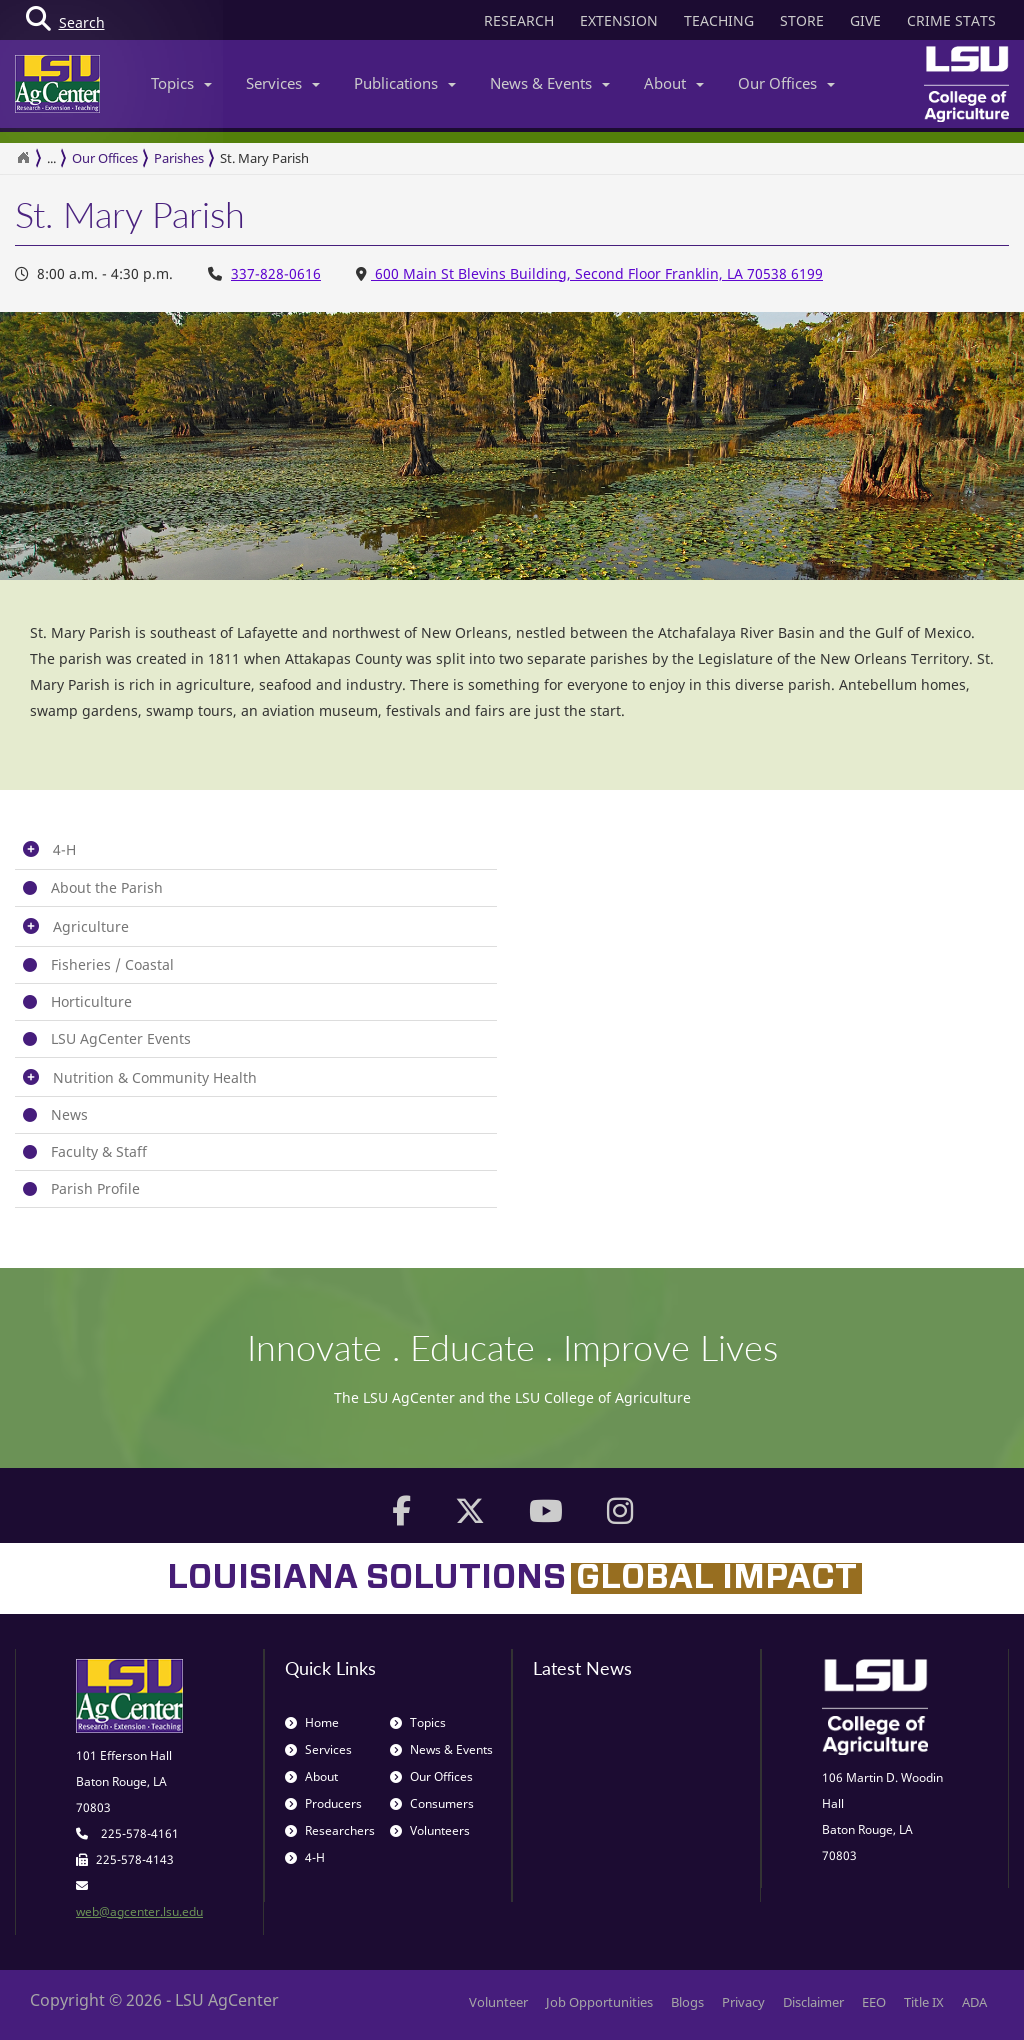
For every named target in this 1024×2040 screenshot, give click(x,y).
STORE (802, 20)
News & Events (550, 83)
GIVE (865, 20)
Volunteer (498, 2002)
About (674, 83)
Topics (181, 83)
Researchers (330, 1830)
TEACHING (719, 20)
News (69, 1114)
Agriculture (91, 926)
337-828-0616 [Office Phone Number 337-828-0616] (276, 273)
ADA (974, 2002)
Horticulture (91, 1001)
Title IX (924, 2002)
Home (312, 1722)
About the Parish (107, 887)
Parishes (179, 158)
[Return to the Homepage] (23, 158)
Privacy (743, 2002)
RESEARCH (519, 20)
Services (283, 83)
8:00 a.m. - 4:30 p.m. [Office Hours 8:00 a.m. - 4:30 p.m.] (94, 273)
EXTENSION (619, 20)
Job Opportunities (599, 2002)
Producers (323, 1803)
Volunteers (430, 1830)
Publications (405, 83)
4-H (64, 849)
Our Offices (786, 83)
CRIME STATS (951, 20)
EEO (874, 2002)
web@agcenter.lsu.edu (139, 1911)
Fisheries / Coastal (112, 964)
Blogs (687, 2002)
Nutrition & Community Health (155, 1077)
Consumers (432, 1803)
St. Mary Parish (264, 158)
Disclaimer (813, 2002)
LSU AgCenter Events (121, 1038)
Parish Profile (95, 1188)
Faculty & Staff (99, 1151)
